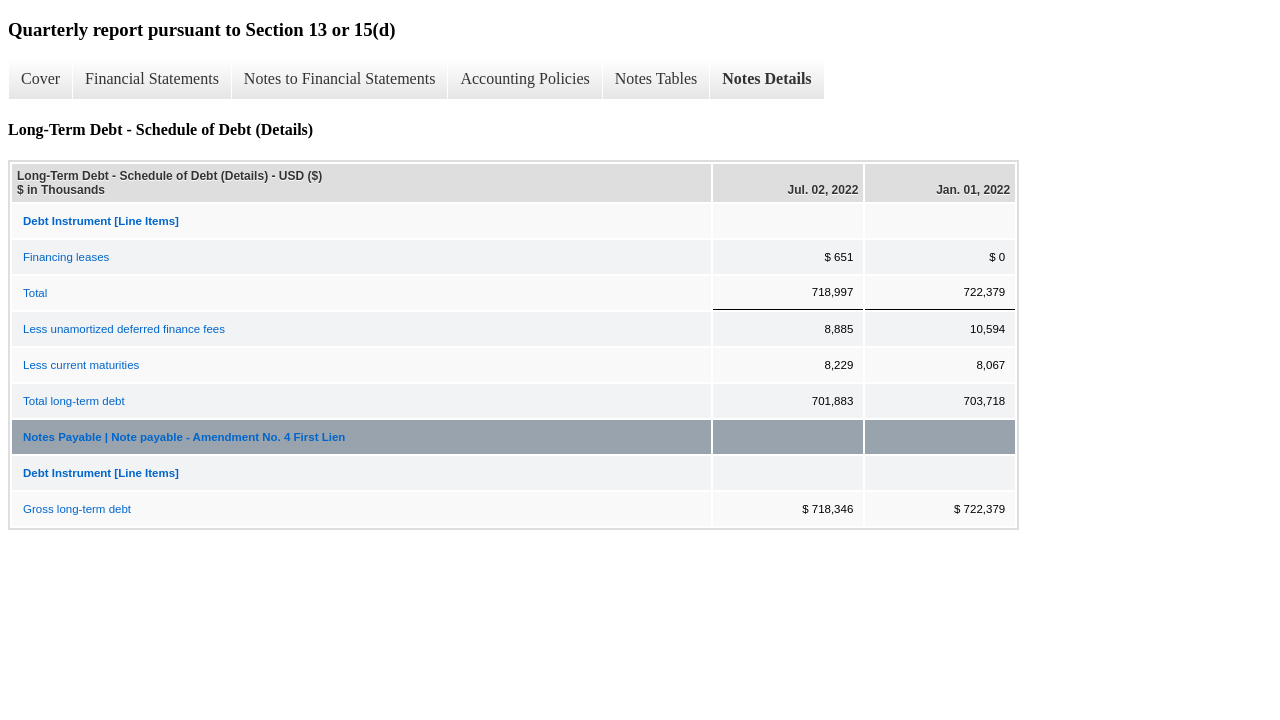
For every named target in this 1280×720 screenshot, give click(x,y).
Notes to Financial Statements (340, 78)
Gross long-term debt (77, 509)
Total (35, 293)
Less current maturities (81, 365)
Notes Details (766, 78)
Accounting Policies (524, 78)
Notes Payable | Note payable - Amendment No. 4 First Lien (184, 437)
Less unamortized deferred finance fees (124, 329)
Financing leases (66, 257)
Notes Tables (656, 78)
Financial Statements (152, 78)
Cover (40, 78)
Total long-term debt (74, 401)
